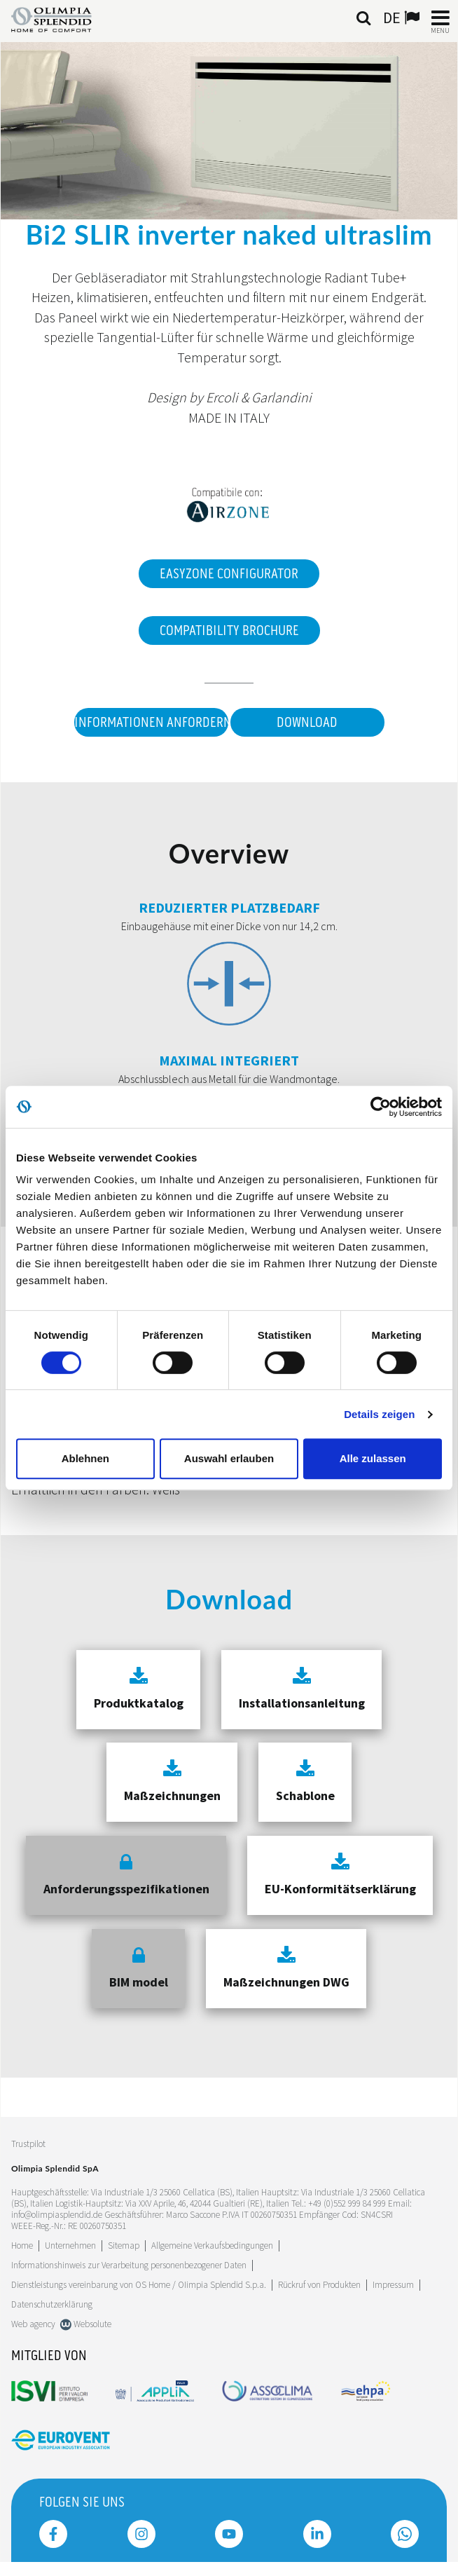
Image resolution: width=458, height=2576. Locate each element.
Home (22, 2245)
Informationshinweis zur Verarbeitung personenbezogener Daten (129, 2265)
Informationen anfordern (151, 723)
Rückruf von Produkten (319, 2285)
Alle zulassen (373, 1458)
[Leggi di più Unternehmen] (70, 2245)
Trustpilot (28, 2144)
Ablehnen (85, 1458)
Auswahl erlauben (229, 1458)
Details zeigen (379, 1414)
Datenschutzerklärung (51, 2304)
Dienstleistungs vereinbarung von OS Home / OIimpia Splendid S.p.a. (138, 2285)
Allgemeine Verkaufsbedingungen (212, 2245)
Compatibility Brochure (229, 631)
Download (307, 723)
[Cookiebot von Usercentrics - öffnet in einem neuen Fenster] (380, 1106)
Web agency (33, 2324)
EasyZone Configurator (229, 574)
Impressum (393, 2285)
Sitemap (123, 2245)
